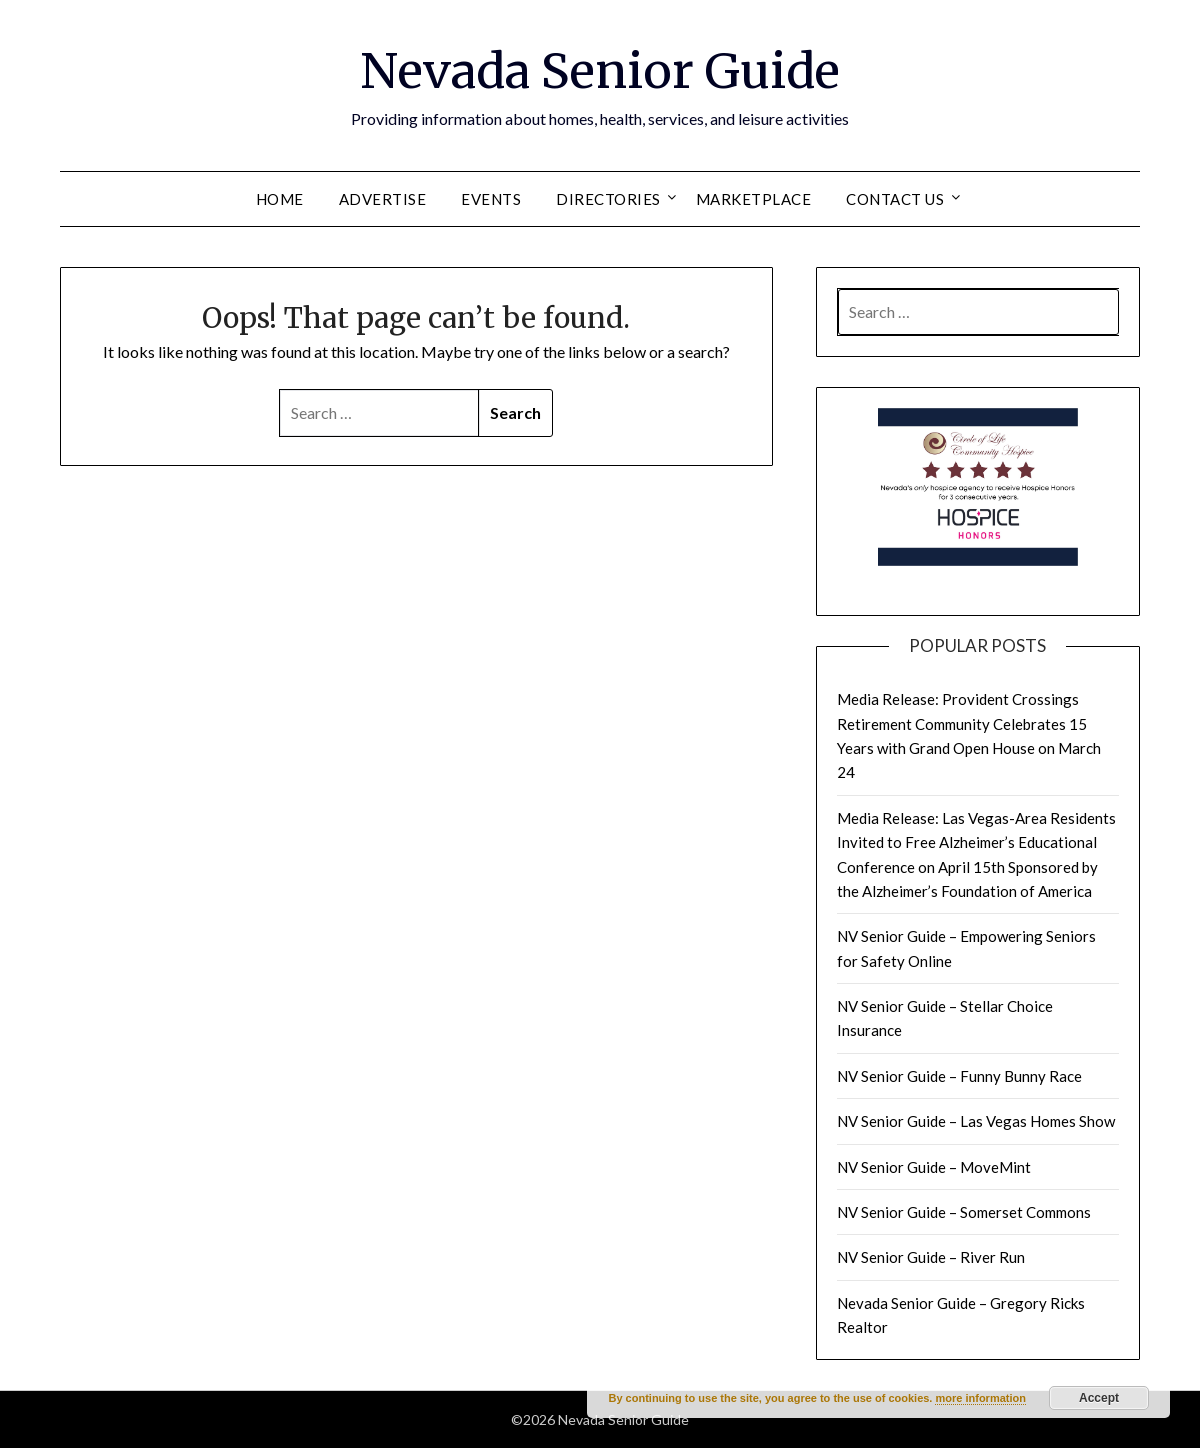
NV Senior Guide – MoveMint (934, 1167)
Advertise (383, 199)
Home (280, 199)
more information (980, 1398)
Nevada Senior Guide (600, 71)
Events (491, 199)
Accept (1099, 1398)
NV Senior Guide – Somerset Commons (964, 1212)
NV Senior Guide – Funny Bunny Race (959, 1076)
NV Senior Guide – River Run (931, 1257)
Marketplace (754, 199)
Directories (608, 199)
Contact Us (895, 199)
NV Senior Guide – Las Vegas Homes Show (976, 1121)
